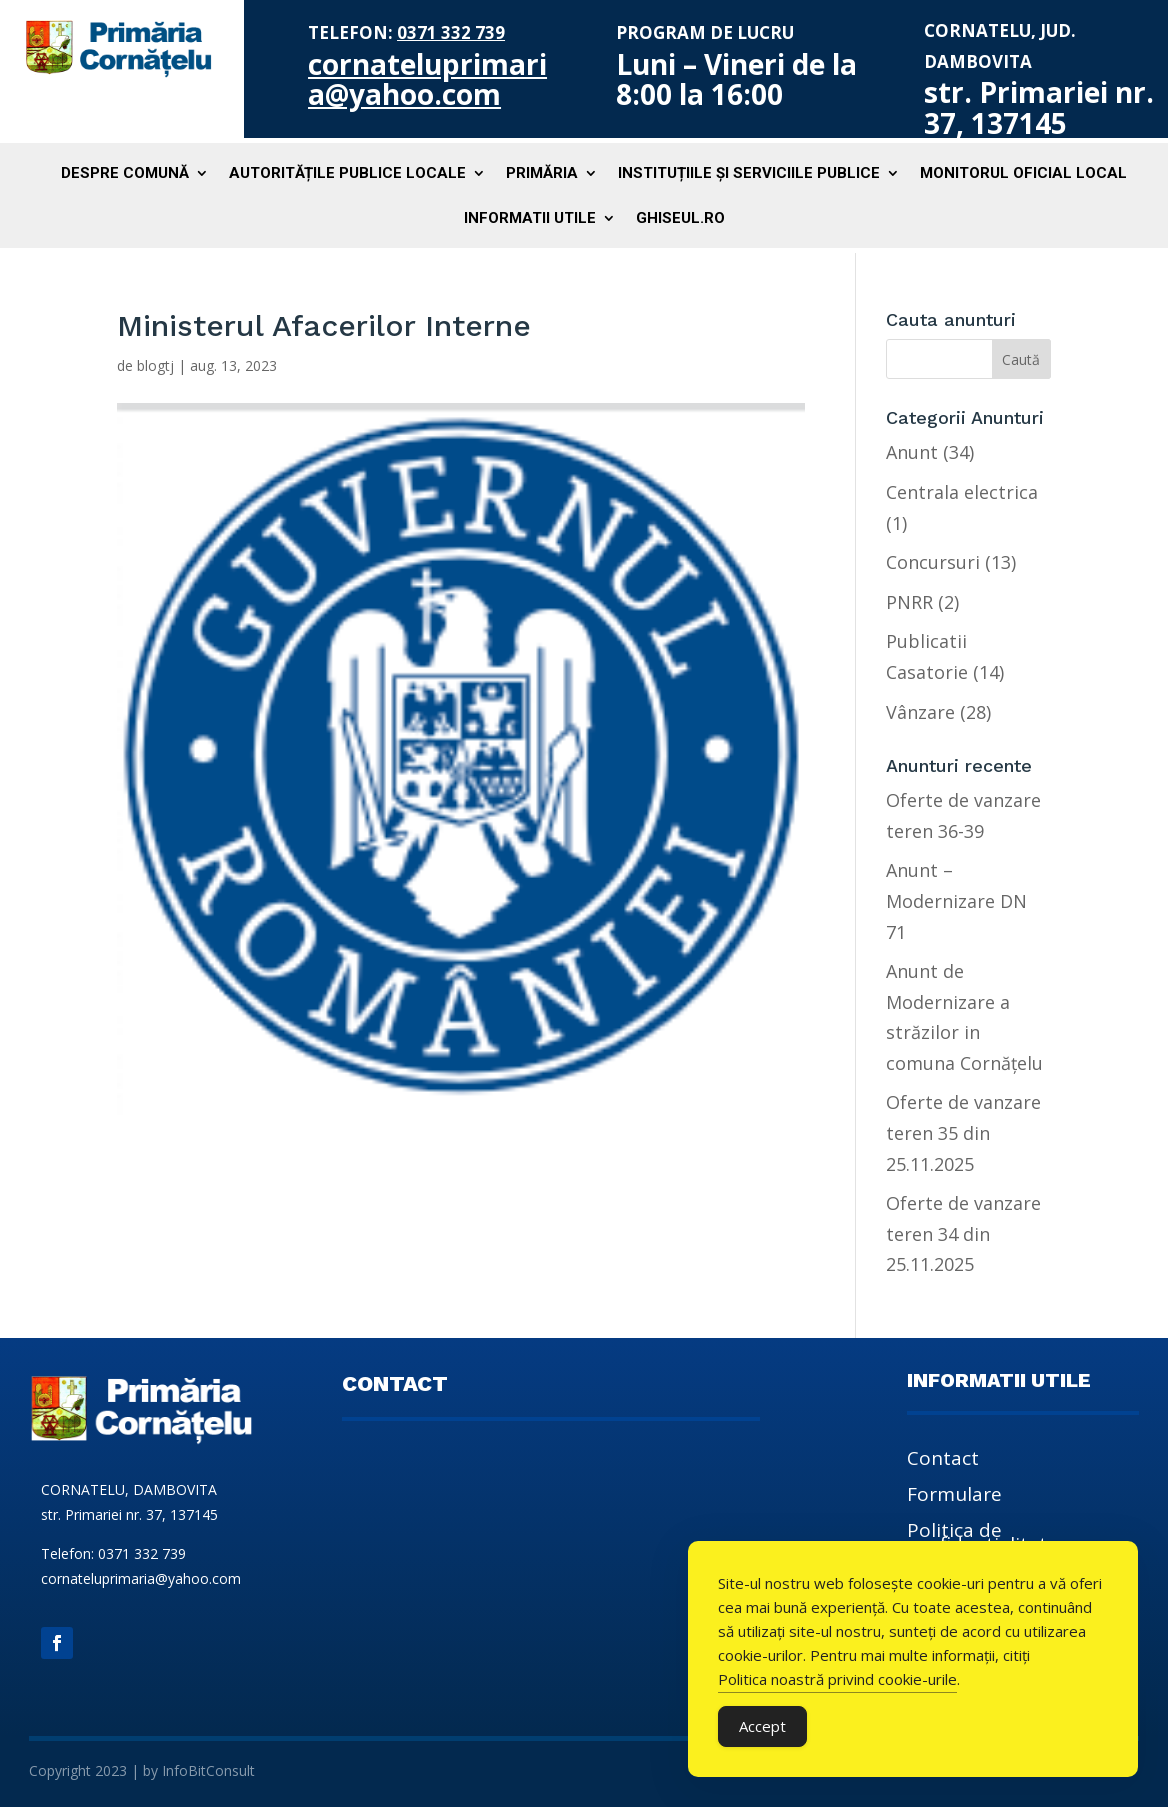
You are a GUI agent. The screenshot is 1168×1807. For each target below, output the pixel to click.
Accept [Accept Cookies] (762, 1726)
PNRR (909, 602)
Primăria (542, 174)
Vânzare (920, 712)
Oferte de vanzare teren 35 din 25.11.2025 (963, 1132)
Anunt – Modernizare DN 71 (956, 900)
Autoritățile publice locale (347, 174)
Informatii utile (530, 219)
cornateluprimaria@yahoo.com (427, 79)
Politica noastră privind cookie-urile (837, 1679)
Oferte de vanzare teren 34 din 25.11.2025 (963, 1233)
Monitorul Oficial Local (1023, 174)
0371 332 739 (451, 32)
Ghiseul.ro (680, 219)
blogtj (155, 365)
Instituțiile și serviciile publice (749, 174)
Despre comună (125, 174)
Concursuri (933, 562)
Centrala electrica (962, 492)
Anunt (912, 452)
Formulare (954, 1497)
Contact (943, 1461)
